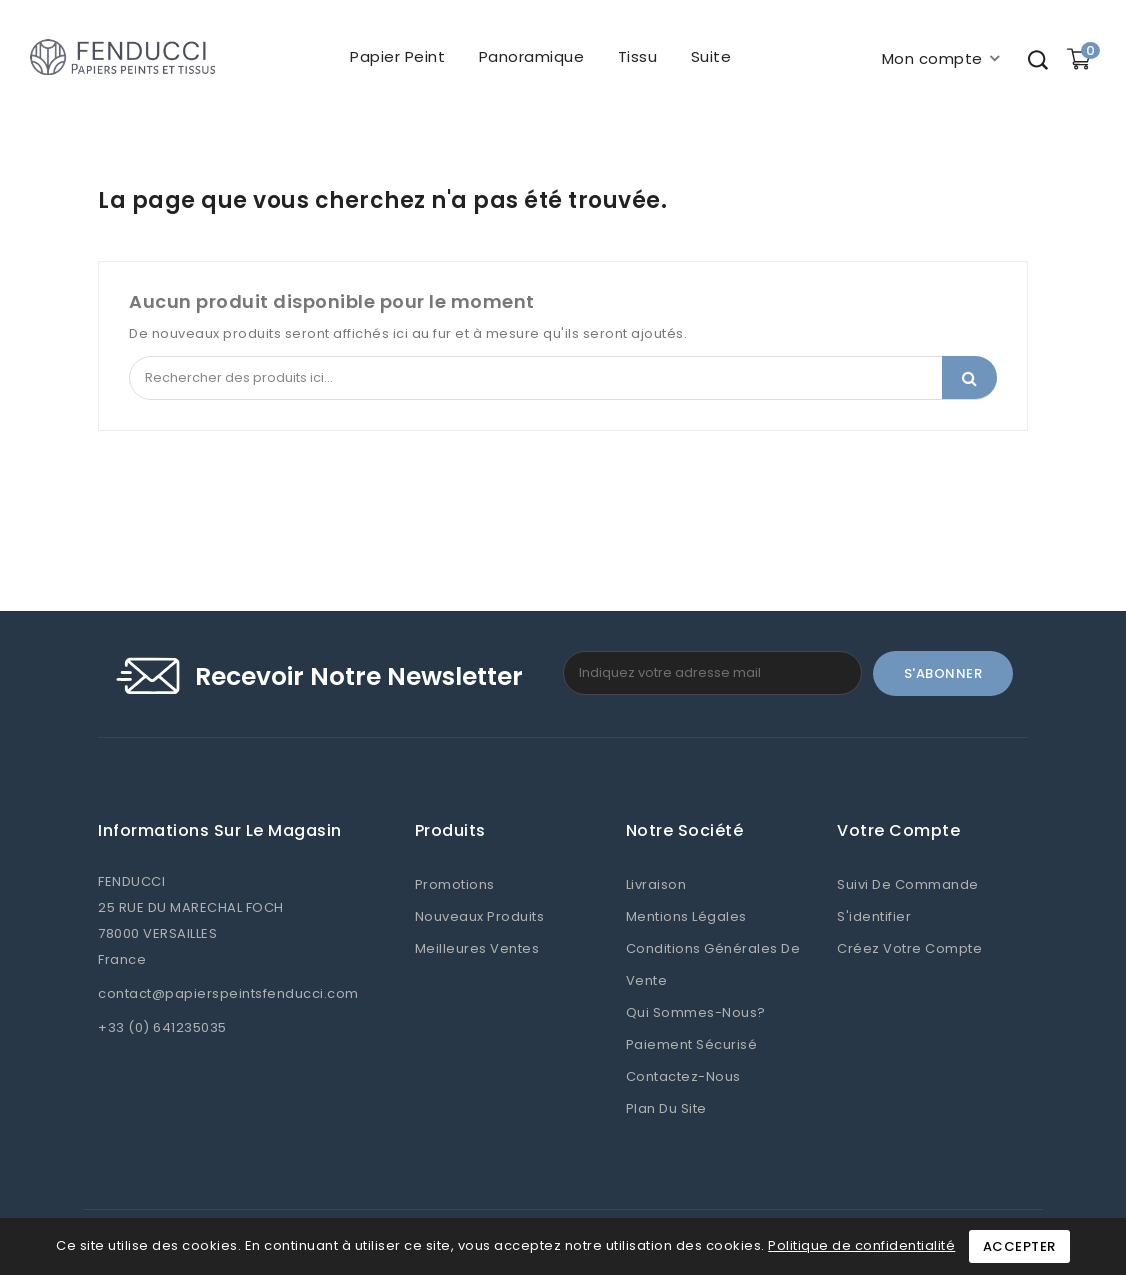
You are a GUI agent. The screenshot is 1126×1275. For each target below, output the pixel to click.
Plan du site (666, 1108)
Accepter (1019, 1246)
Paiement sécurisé (692, 1044)
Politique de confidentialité (861, 1245)
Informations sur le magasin (220, 831)
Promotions (455, 884)
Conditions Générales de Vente (713, 964)
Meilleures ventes (477, 948)
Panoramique (531, 56)
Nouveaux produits (480, 916)
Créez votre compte (909, 948)
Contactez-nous (683, 1076)
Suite (710, 56)
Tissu (637, 56)
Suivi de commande (908, 884)
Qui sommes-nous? (696, 1012)
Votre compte (898, 831)
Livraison (656, 884)
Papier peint (397, 56)
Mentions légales (686, 916)
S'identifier (874, 916)
